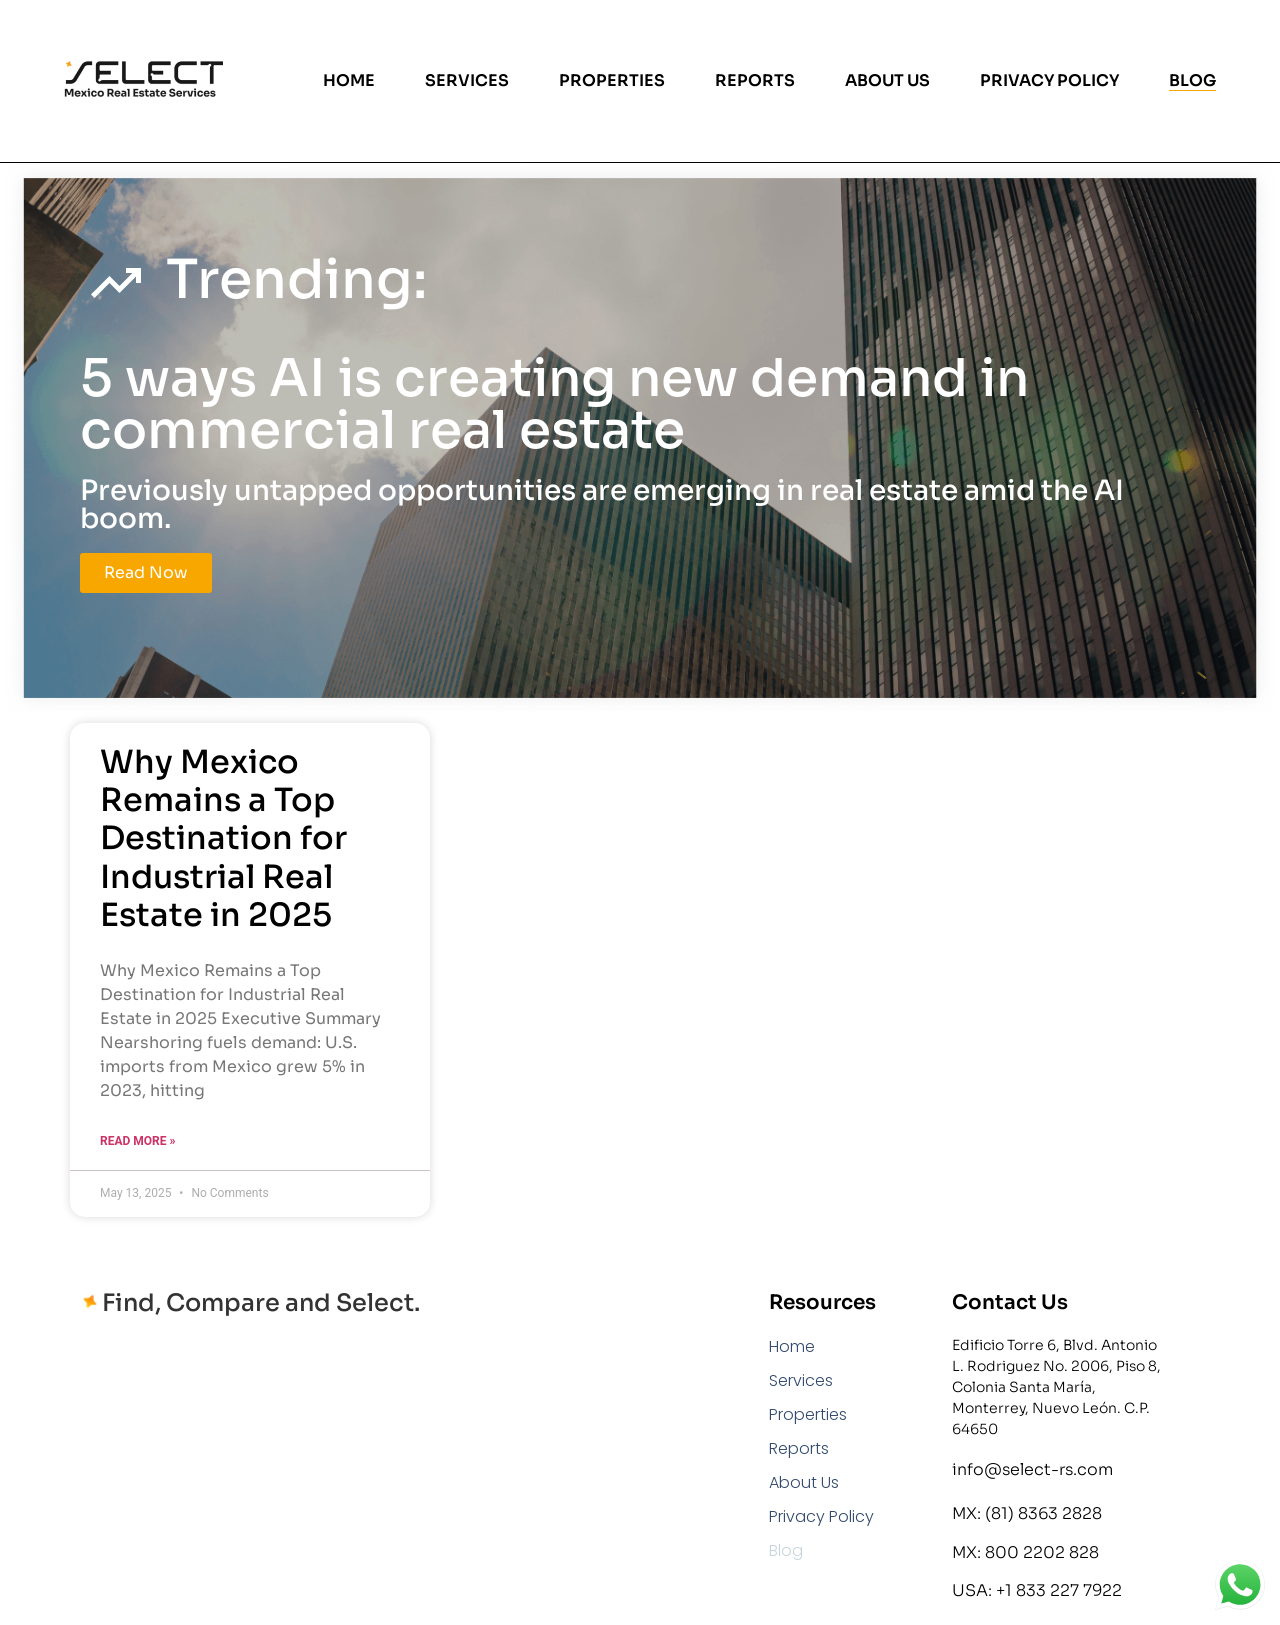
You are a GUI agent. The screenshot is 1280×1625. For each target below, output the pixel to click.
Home (349, 81)
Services (467, 81)
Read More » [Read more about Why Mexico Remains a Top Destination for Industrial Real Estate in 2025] (137, 1141)
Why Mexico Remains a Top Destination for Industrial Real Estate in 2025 (223, 839)
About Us (887, 81)
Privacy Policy (1049, 81)
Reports (755, 81)
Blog (1192, 81)
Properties (612, 81)
